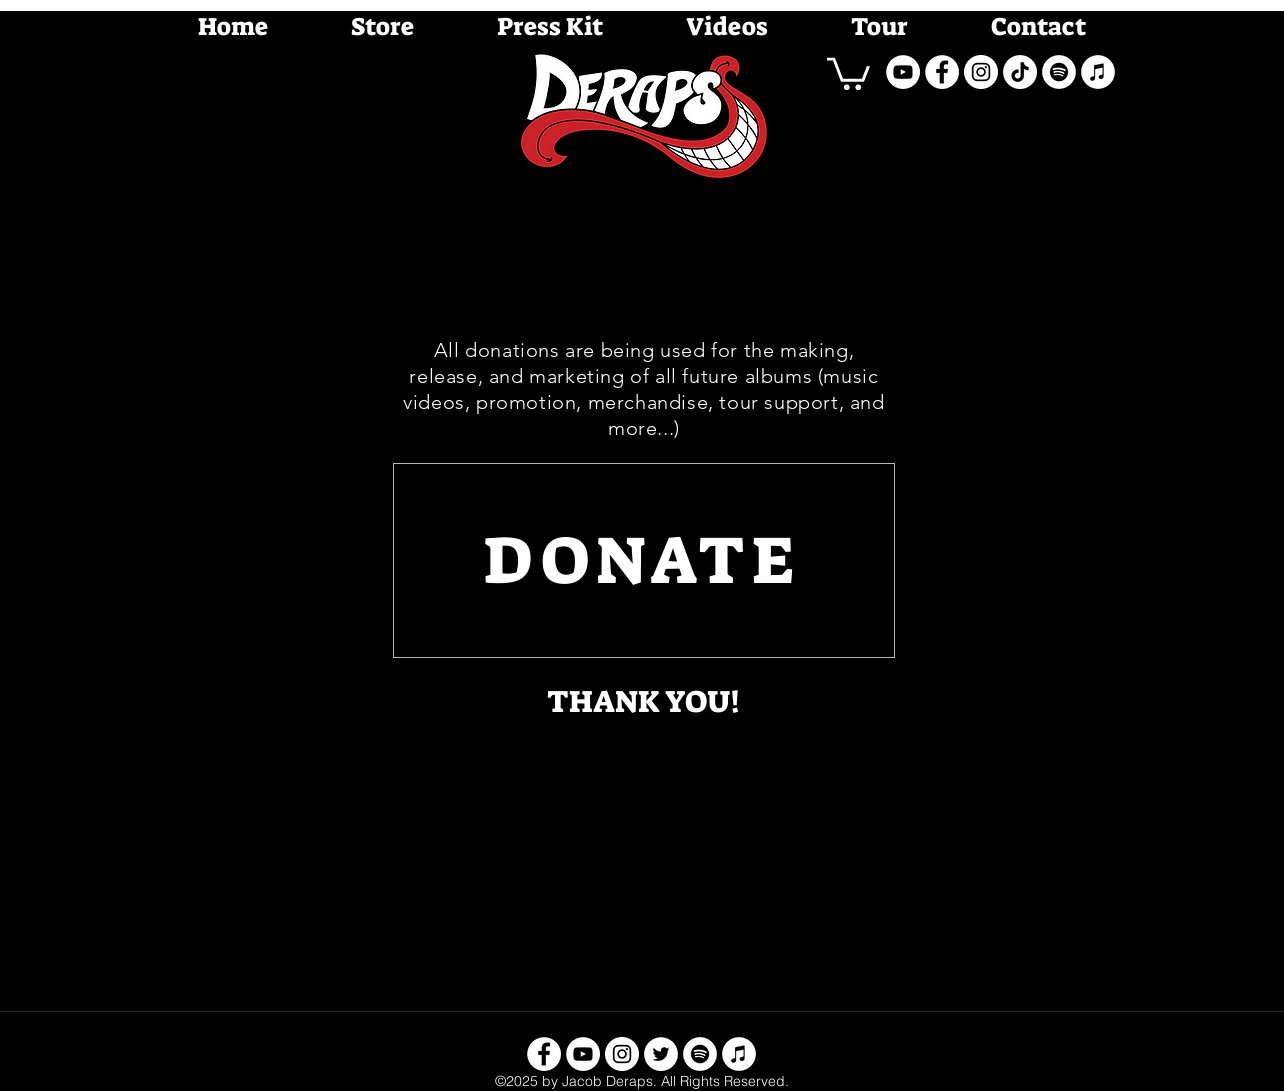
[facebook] (942, 72)
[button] (848, 72)
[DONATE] (644, 560)
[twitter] (661, 1054)
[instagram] (981, 72)
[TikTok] (1020, 72)
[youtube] (903, 72)
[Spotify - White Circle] (1059, 72)
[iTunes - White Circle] (1098, 72)
